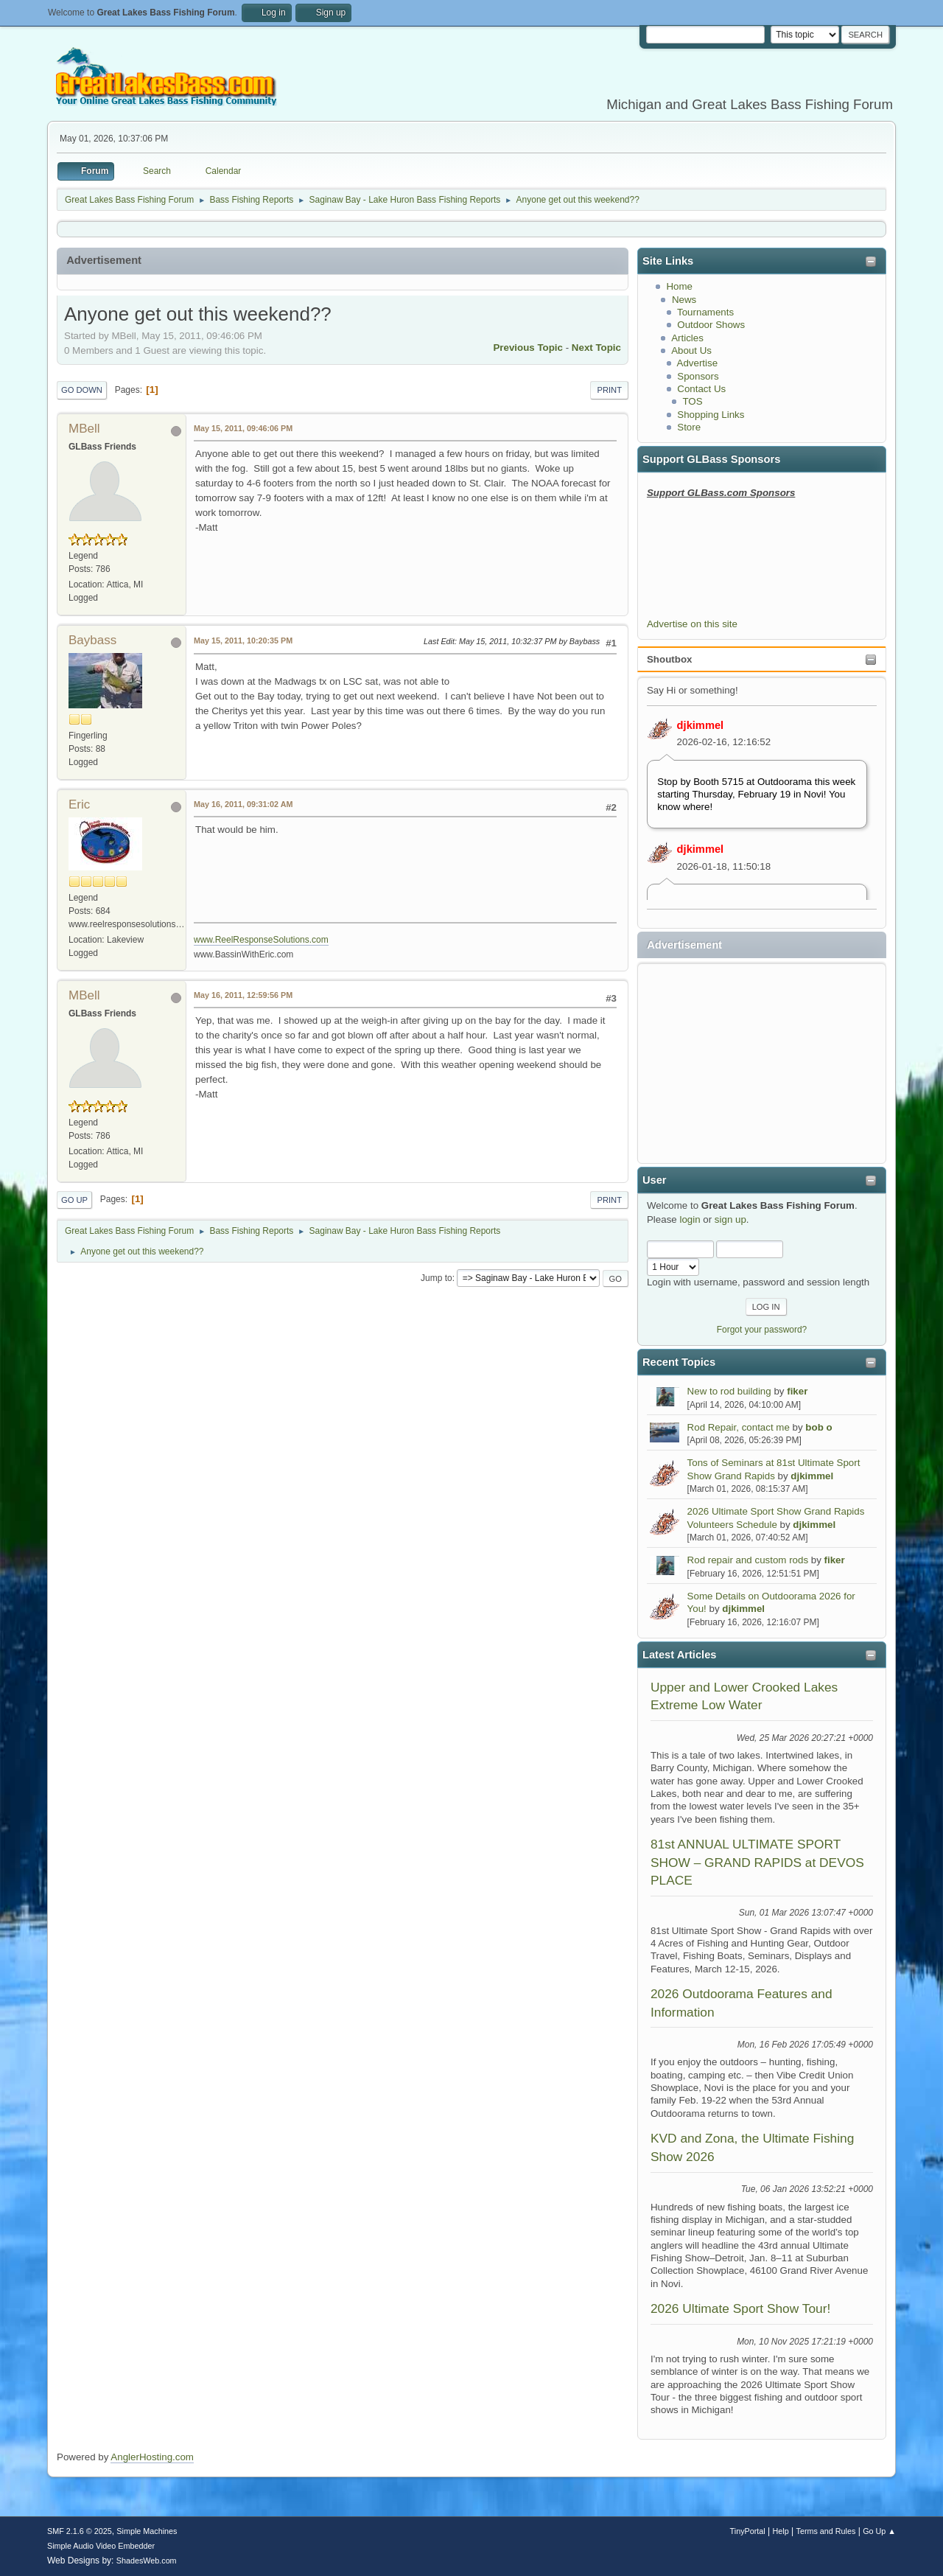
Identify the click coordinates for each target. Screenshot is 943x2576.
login (689, 1219)
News (684, 299)
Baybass (92, 640)
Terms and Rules (826, 2531)
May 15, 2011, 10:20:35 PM (243, 640)
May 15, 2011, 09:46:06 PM (243, 428)
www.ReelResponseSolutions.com (261, 940)
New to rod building (729, 1391)
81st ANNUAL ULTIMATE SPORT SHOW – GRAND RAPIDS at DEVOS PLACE (757, 1862)
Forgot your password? (762, 1329)
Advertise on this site (692, 623)
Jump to (436, 1278)
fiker (797, 1391)
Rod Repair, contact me (738, 1427)
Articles (687, 337)
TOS (692, 401)
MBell (84, 429)
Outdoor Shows (711, 324)
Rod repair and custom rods (747, 1560)
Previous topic (528, 347)
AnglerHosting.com (152, 2456)
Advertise (697, 363)
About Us (691, 350)
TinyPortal (747, 2531)
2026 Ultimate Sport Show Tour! (740, 2308)
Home (679, 286)
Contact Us (701, 388)
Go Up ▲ (879, 2531)
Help (781, 2531)
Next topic (596, 347)
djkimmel (700, 725)
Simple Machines (146, 2531)
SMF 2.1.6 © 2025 (79, 2531)
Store (689, 427)
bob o (818, 1427)
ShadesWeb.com (146, 2560)
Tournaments (705, 312)
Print (609, 389)
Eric (79, 804)
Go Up (74, 1199)
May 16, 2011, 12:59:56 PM (243, 995)
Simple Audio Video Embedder (101, 2545)
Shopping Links (710, 414)
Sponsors (697, 376)
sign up (730, 1219)
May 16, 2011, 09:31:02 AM (243, 804)
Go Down (81, 389)
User (654, 1180)
